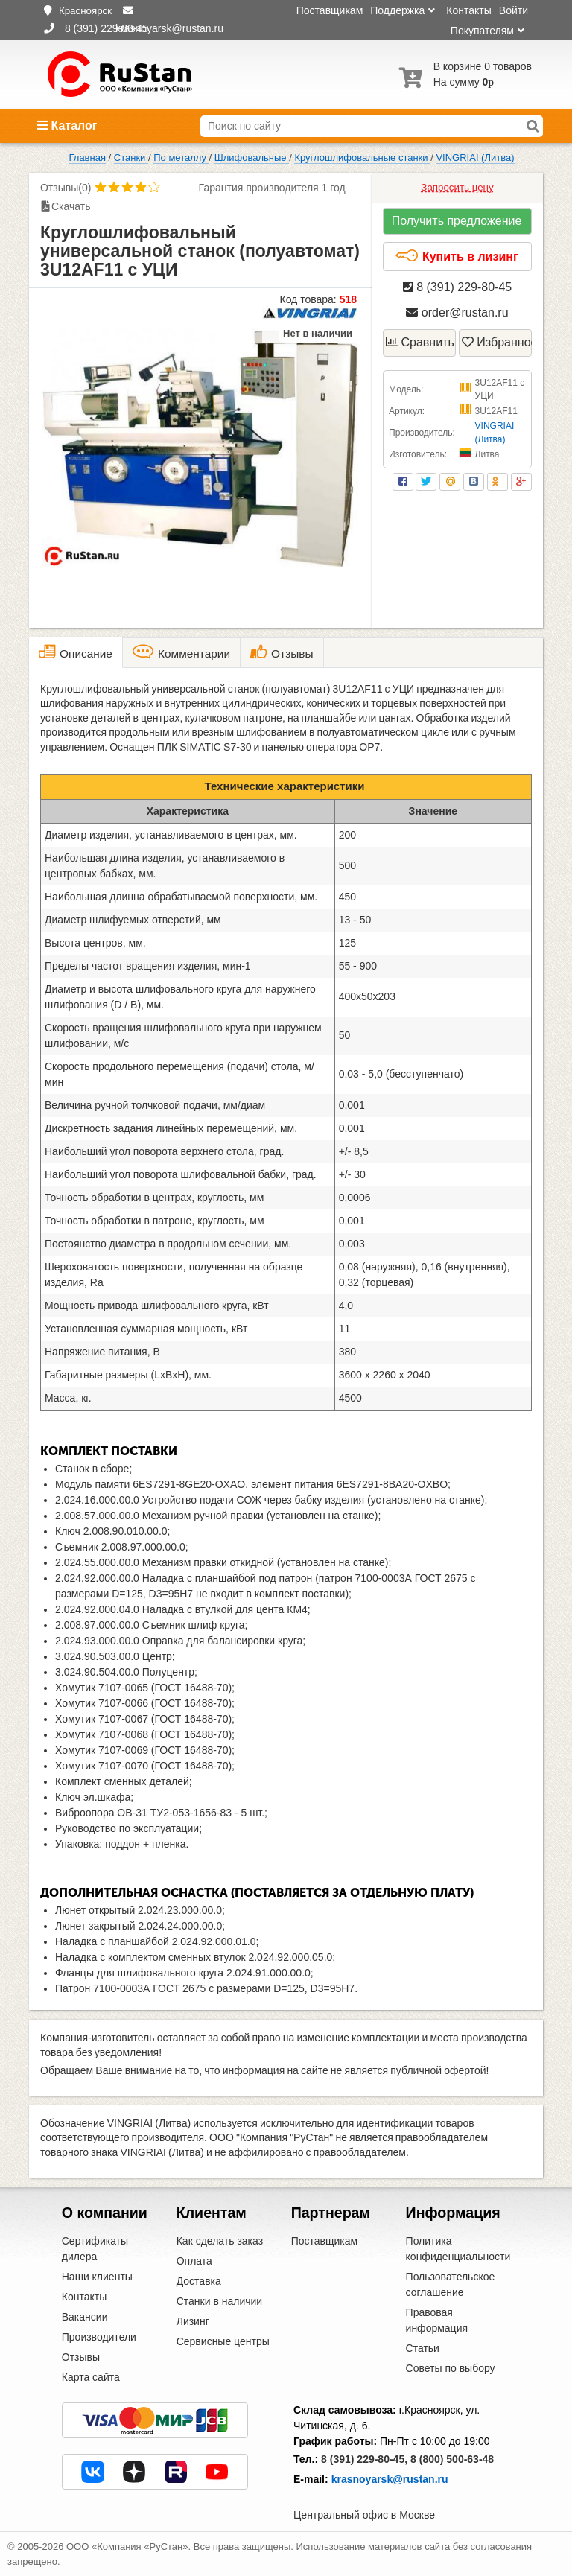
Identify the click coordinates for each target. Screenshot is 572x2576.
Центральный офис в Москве (364, 2515)
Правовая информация (437, 2320)
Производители (99, 2337)
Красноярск (85, 10)
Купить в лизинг (456, 256)
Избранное (497, 342)
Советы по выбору (450, 2368)
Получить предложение (457, 220)
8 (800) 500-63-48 (452, 2459)
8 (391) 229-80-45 (457, 287)
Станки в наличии (220, 2301)
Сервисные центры (223, 2341)
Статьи (422, 2348)
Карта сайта (91, 2377)
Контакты (468, 10)
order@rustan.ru (457, 312)
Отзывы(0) (65, 188)
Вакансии (85, 2317)
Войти (513, 10)
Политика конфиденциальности (458, 2248)
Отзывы (81, 2357)
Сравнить (420, 342)
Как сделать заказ (220, 2241)
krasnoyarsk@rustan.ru (389, 2479)
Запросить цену (457, 187)
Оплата (194, 2261)
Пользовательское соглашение (450, 2284)
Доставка (199, 2281)
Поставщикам (329, 10)
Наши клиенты (97, 2277)
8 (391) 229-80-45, (364, 2459)
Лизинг (193, 2321)
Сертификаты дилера (95, 2248)
